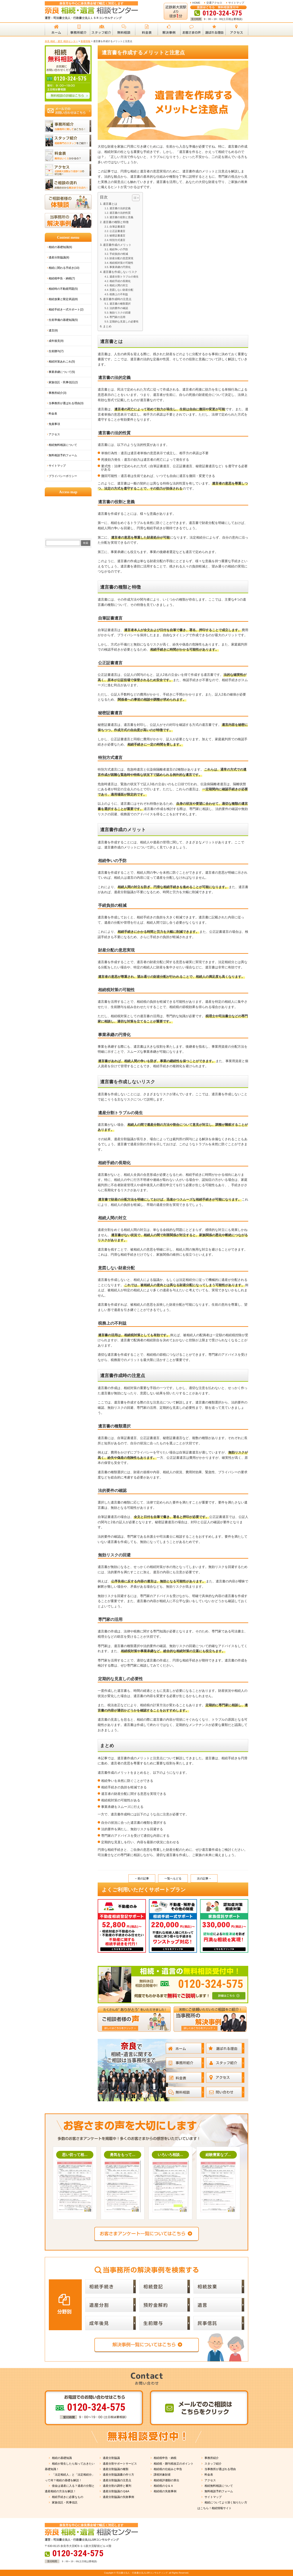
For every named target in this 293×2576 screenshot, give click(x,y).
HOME (196, 2)
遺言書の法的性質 (120, 212)
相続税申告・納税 (165, 2458)
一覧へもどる (172, 1878)
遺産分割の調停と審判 (117, 2485)
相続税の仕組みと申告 (168, 2469)
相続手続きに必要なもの (67, 2497)
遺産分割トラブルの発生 (124, 276)
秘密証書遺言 (117, 235)
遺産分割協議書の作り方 (118, 2474)
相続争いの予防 (118, 249)
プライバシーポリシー (63, 476)
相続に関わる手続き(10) (64, 267)
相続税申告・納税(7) (62, 278)
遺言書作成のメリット (117, 244)
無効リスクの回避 (120, 312)
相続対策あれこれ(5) (62, 361)
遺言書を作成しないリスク (120, 271)
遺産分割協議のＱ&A (116, 2491)
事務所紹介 (211, 2458)
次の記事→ (204, 1878)
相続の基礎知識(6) (60, 247)
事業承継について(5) (62, 371)
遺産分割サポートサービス (120, 2463)
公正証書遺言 (117, 231)
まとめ (107, 326)
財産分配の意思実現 (121, 258)
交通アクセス (214, 2)
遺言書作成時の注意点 (117, 299)
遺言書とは (110, 203)
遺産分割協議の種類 (115, 2469)
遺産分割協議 (111, 2458)
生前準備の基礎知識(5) (63, 319)
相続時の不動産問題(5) (63, 288)
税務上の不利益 (118, 294)
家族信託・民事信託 (65, 2502)
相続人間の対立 (118, 285)
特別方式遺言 (117, 240)
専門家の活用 (117, 317)
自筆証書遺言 (117, 226)
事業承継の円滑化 (120, 267)
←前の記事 (142, 1878)
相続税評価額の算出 (166, 2480)
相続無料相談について (63, 444)
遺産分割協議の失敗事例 (118, 2497)
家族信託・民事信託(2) (63, 382)
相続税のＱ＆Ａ (163, 2485)
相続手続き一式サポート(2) (66, 309)
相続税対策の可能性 (121, 262)
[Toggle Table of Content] (134, 197)
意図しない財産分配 (121, 289)
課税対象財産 (162, 2474)
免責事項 (54, 424)
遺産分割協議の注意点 (117, 2480)
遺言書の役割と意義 (121, 217)
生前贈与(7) (56, 351)
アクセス (54, 434)
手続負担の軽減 (118, 253)
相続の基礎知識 (62, 2458)
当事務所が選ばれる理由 (220, 2469)
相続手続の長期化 (120, 281)
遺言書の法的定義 (120, 208)
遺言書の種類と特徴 (116, 222)
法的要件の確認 (118, 308)
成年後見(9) (56, 340)
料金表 (53, 413)
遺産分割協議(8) (59, 257)
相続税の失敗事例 (165, 2491)
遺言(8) (53, 330)
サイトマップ (236, 2)
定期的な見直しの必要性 (124, 321)
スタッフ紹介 (213, 2463)
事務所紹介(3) (57, 392)
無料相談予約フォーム (63, 455)
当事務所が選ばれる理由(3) (66, 403)
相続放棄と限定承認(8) (63, 299)
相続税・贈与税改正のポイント (174, 2463)
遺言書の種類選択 (120, 303)
